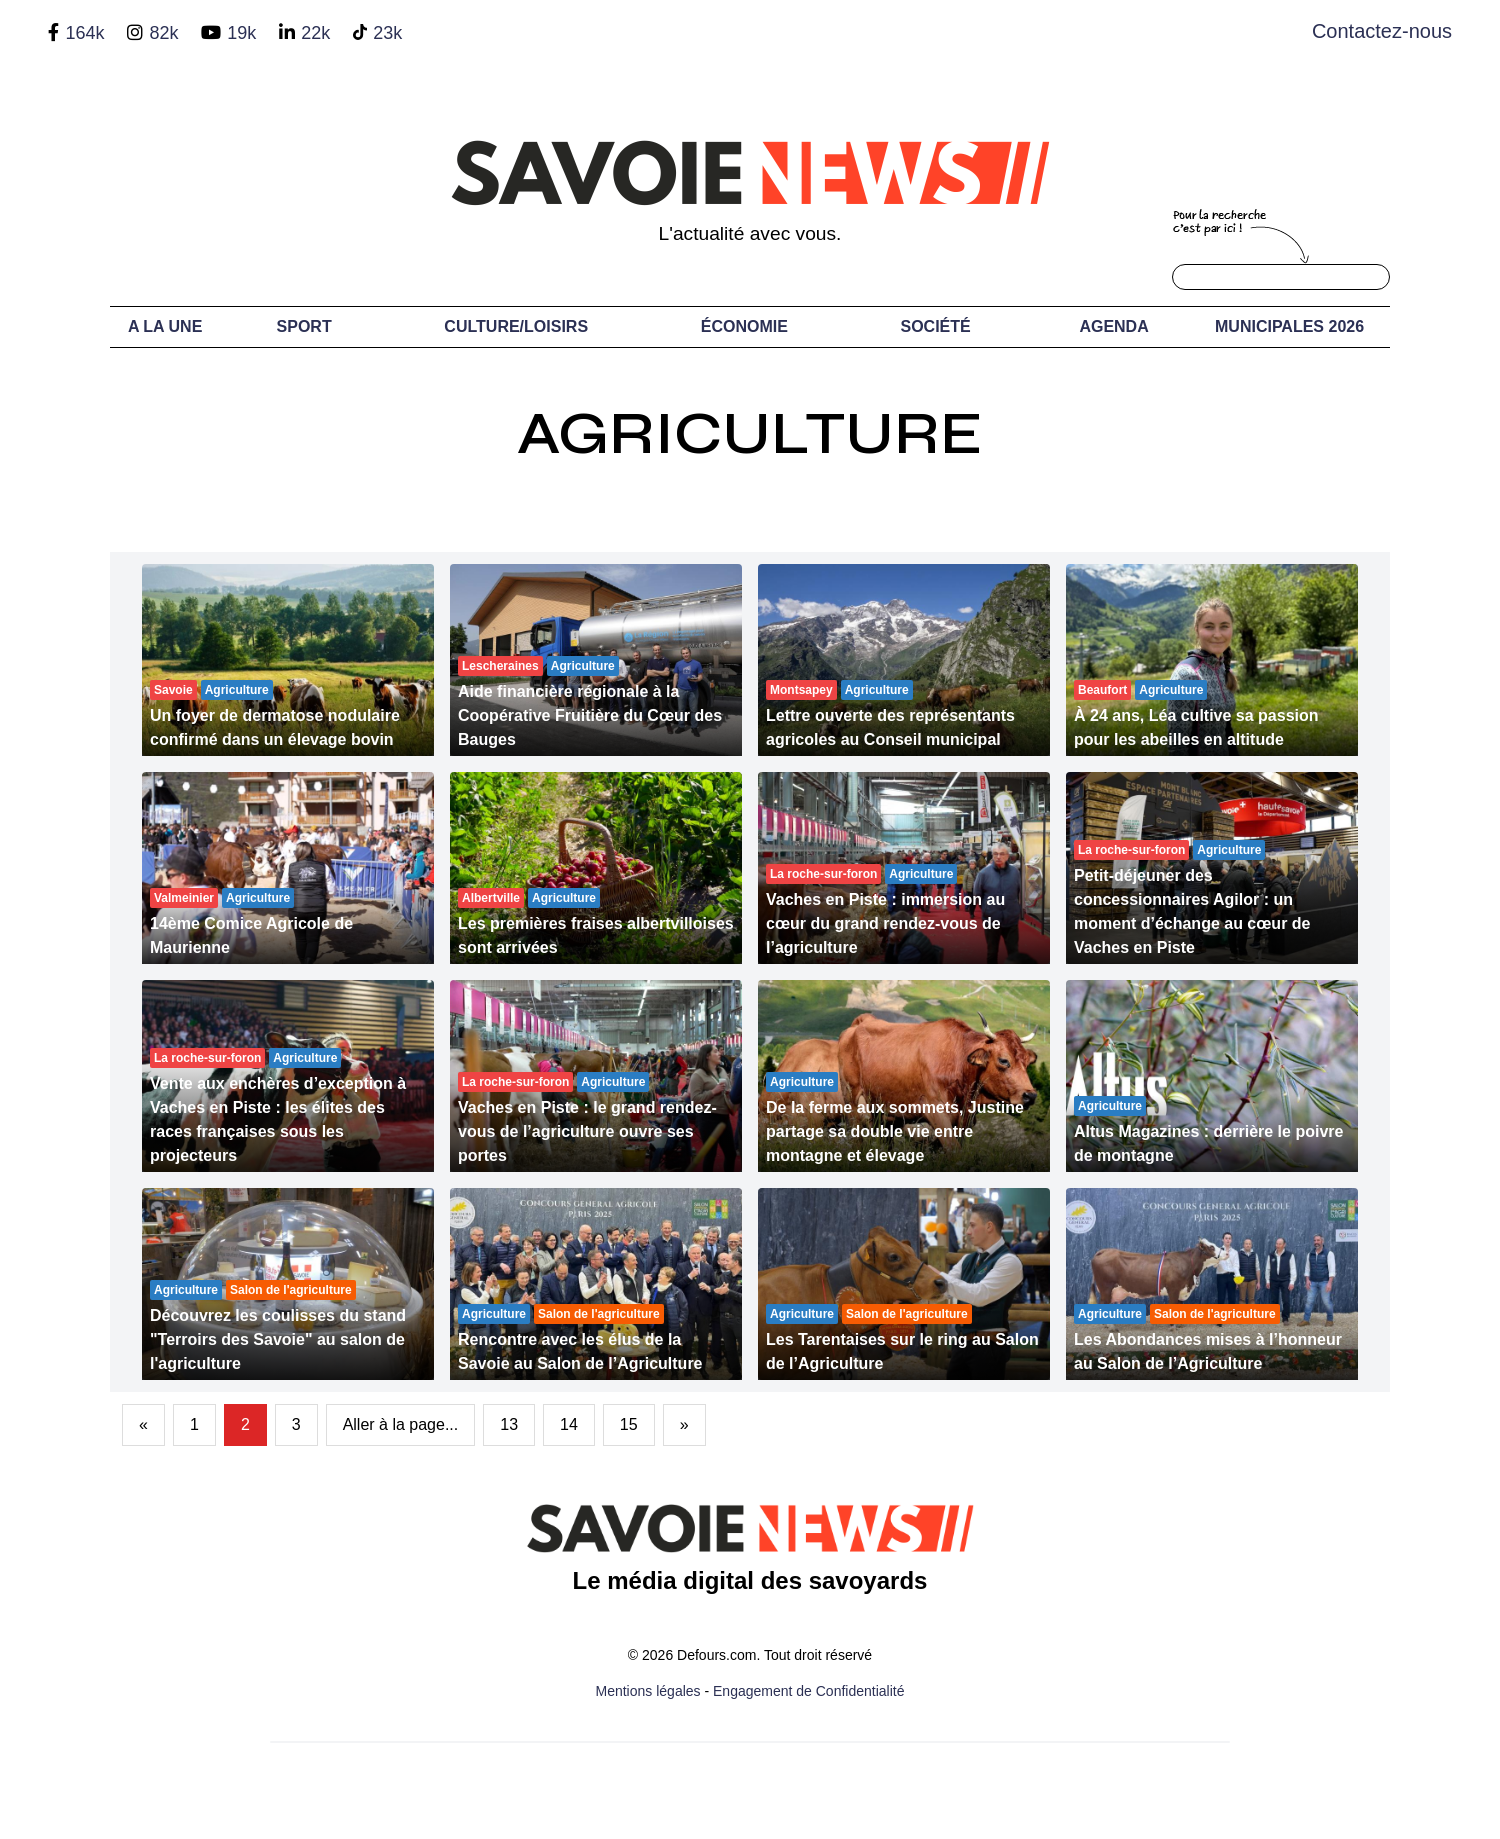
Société (936, 326)
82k (163, 33)
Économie (744, 326)
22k (315, 33)
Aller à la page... (401, 1424)
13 (509, 1424)
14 (569, 1424)
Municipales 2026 (1289, 326)
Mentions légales (648, 1691)
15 (629, 1424)
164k (84, 33)
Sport (304, 326)
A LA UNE (165, 326)
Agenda (1113, 326)
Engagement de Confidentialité (808, 1691)
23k (387, 33)
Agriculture (750, 433)
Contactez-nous (1382, 31)
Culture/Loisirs (516, 326)
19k (241, 33)
